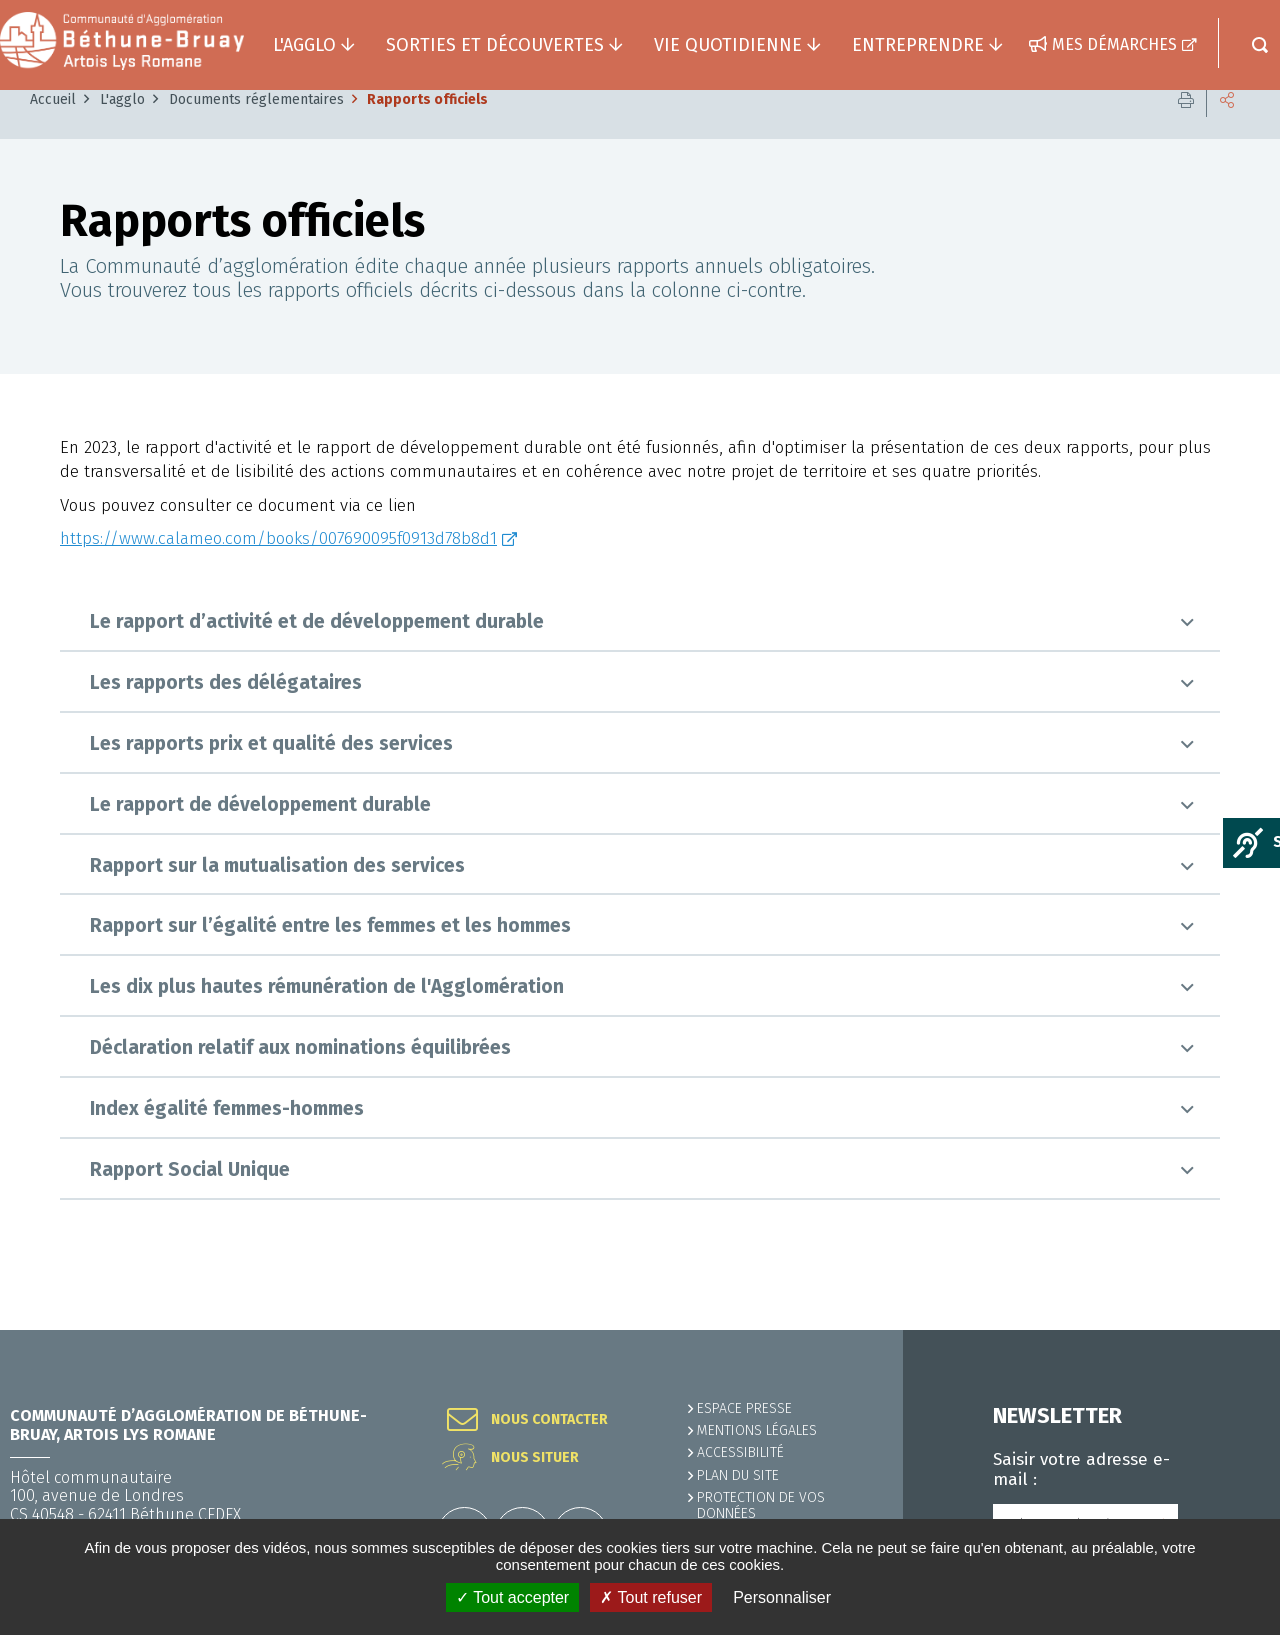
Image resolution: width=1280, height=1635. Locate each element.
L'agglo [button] (304, 45)
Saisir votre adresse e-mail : (1081, 1470)
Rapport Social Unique (190, 1199)
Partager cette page (1227, 129)
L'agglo (122, 129)
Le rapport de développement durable (260, 834)
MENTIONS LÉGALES (757, 1430)
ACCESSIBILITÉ (740, 1452)
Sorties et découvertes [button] (495, 45)
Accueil (53, 129)
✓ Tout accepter (512, 1597)
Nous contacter (549, 1420)
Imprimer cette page (1186, 129)
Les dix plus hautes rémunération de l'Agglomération (327, 1016)
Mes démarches (1114, 44)
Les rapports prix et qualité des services (271, 773)
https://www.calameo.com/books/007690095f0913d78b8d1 (278, 568)
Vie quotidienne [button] (728, 45)
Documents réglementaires (256, 129)
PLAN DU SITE (738, 1475)
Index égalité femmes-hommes (227, 1138)
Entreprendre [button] (918, 45)
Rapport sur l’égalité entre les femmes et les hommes (330, 955)
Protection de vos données (761, 1505)
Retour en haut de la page (1220, 1330)
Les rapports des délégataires (226, 712)
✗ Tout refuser (651, 1597)
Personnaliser (782, 1597)
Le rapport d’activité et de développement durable (317, 651)
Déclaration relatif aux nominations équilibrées (300, 1077)
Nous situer (535, 1458)
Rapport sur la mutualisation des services (277, 895)
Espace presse (744, 1408)
